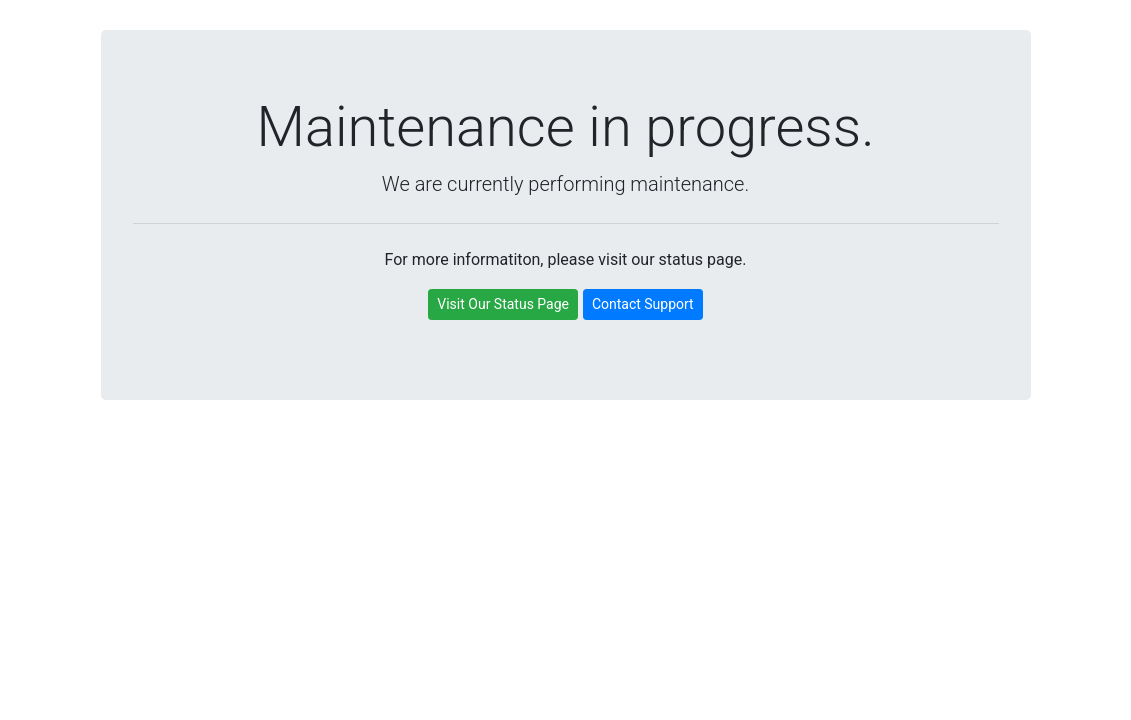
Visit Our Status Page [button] (503, 304)
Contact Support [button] (643, 304)
